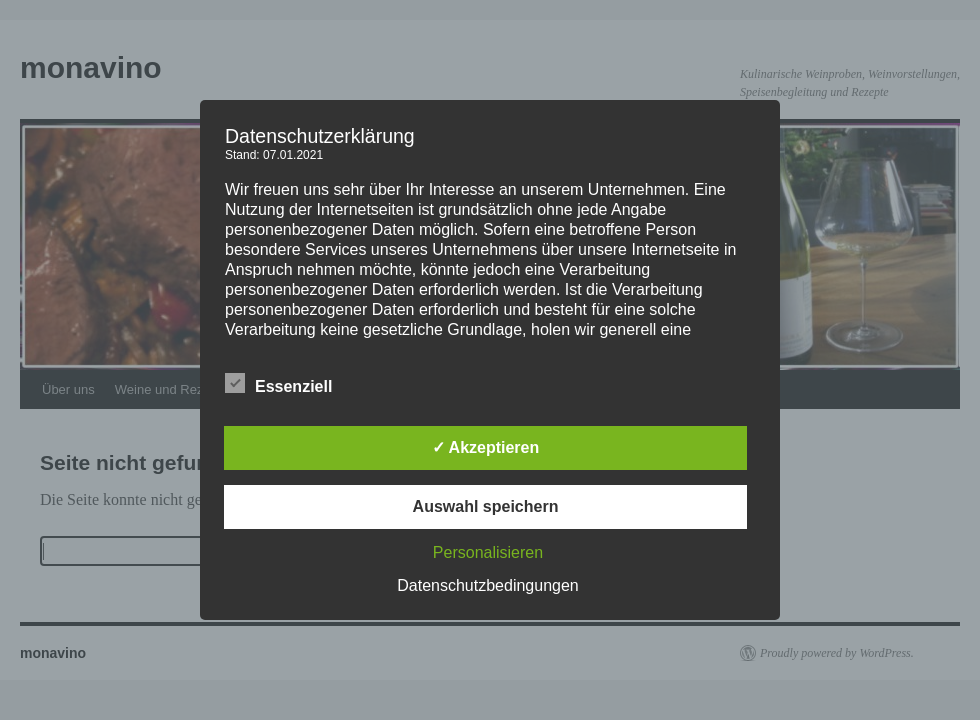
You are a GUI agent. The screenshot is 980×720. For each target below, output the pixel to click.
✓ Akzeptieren (486, 447)
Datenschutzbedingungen (487, 585)
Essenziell (278, 384)
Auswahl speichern (486, 506)
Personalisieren (488, 552)
